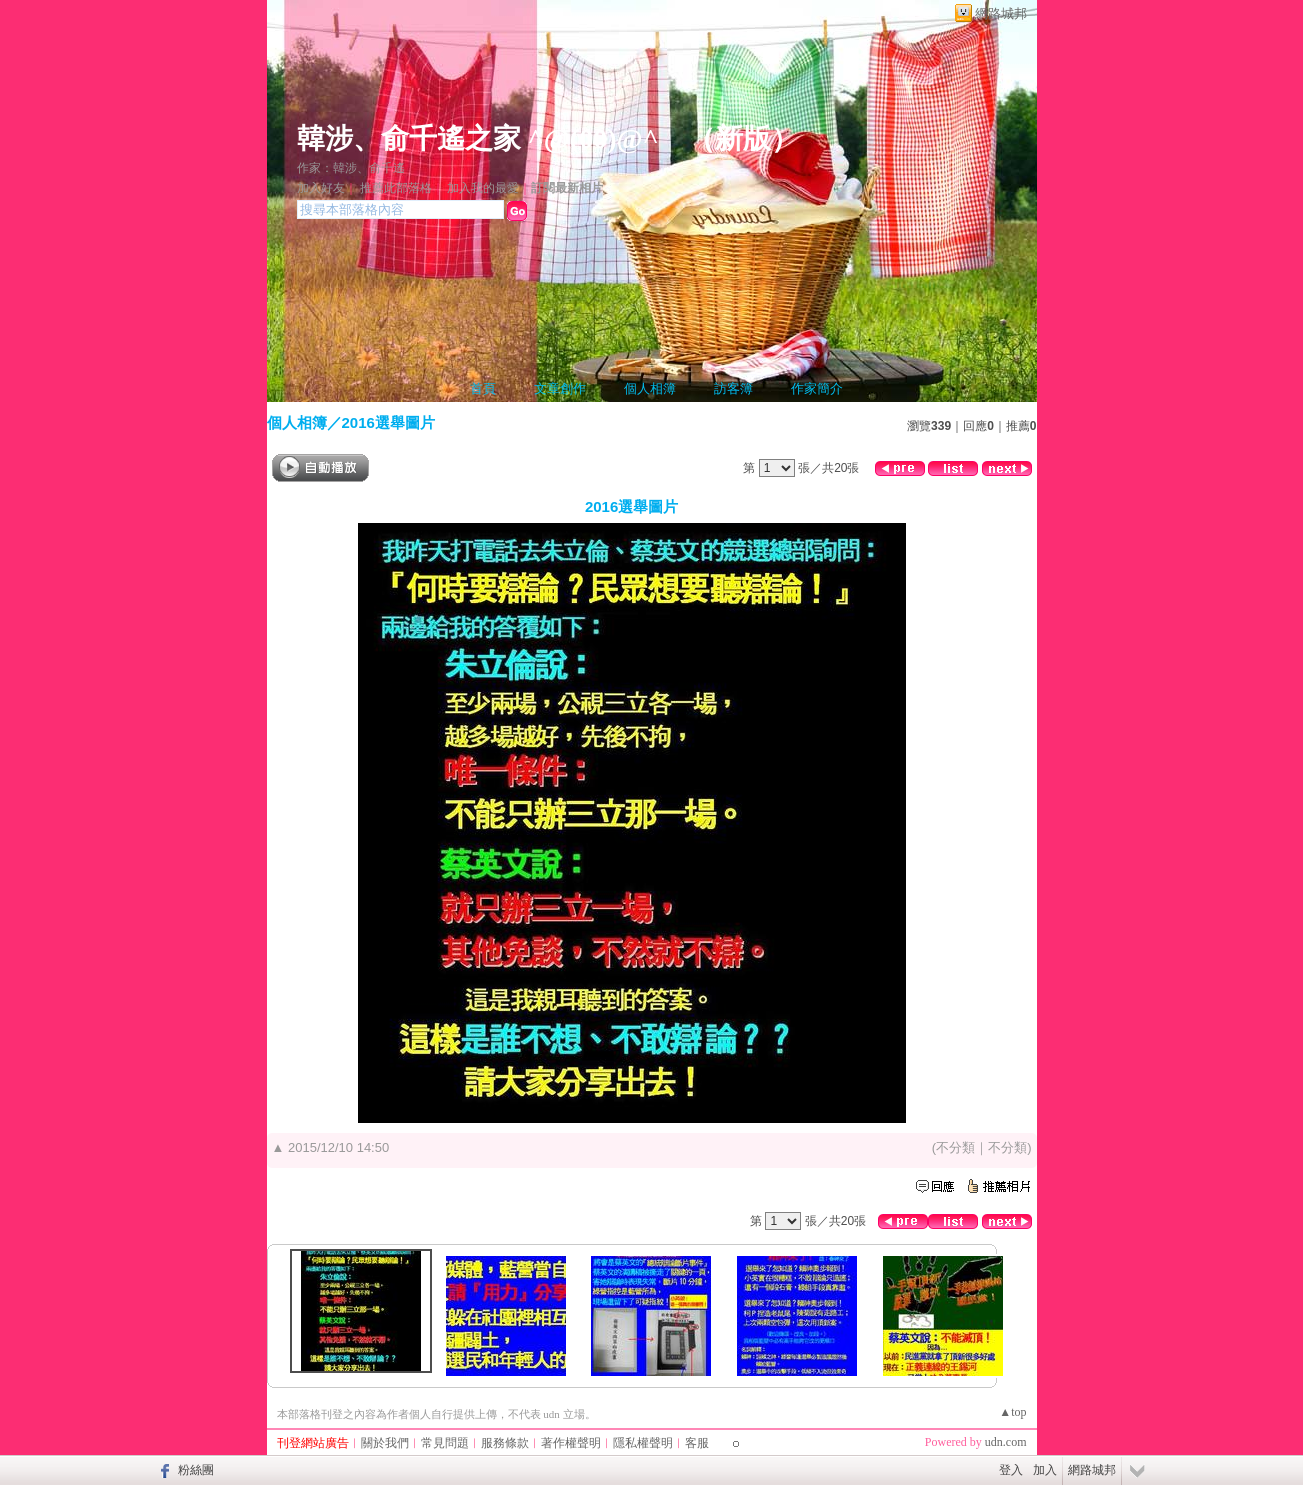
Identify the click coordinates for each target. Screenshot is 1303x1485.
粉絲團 (196, 1470)
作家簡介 (817, 388)
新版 (743, 138)
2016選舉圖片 (388, 422)
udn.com (1006, 1442)
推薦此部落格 (396, 188)
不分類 (955, 1147)
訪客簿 (733, 388)
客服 (697, 1443)
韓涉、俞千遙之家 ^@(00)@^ (478, 138)
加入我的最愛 (483, 188)
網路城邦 (1001, 13)
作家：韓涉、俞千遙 (351, 168)
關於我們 (385, 1443)
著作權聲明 (571, 1443)
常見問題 (445, 1443)
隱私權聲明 (643, 1443)
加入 (1045, 1470)
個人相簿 (650, 388)
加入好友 (321, 188)
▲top (1012, 1412)
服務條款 (505, 1443)
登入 (1011, 1470)
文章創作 (560, 388)
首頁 (483, 388)
